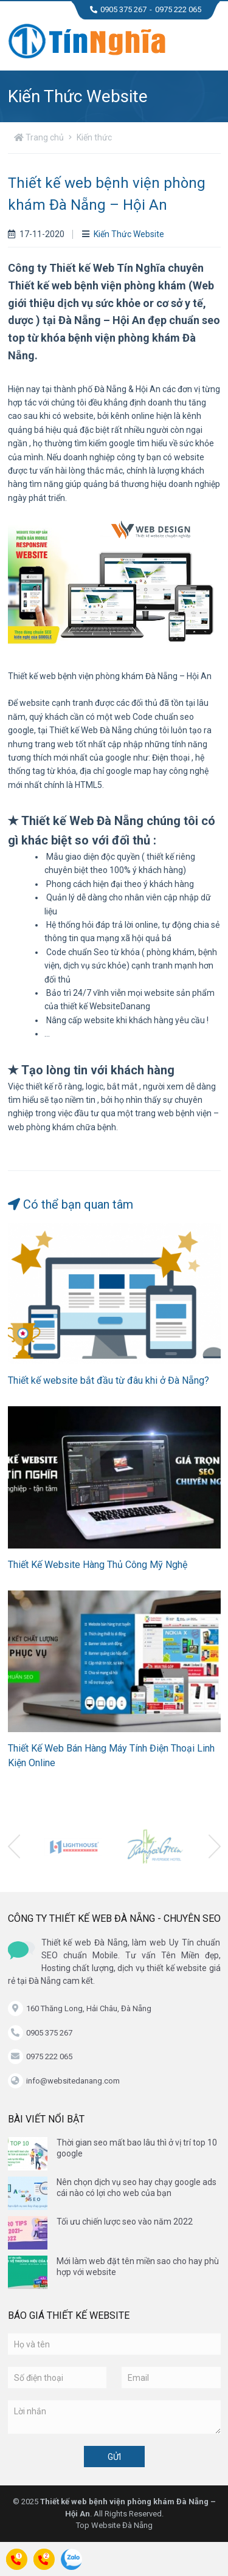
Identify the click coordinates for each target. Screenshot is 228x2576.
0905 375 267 (118, 9)
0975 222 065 (178, 9)
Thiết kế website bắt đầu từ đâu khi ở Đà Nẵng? (108, 1380)
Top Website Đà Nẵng (114, 2525)
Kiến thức (94, 137)
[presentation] (14, 1846)
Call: (16, 2562)
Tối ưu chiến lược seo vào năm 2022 (125, 2221)
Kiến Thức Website (123, 234)
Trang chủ (39, 137)
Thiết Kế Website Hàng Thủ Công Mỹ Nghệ (97, 1564)
